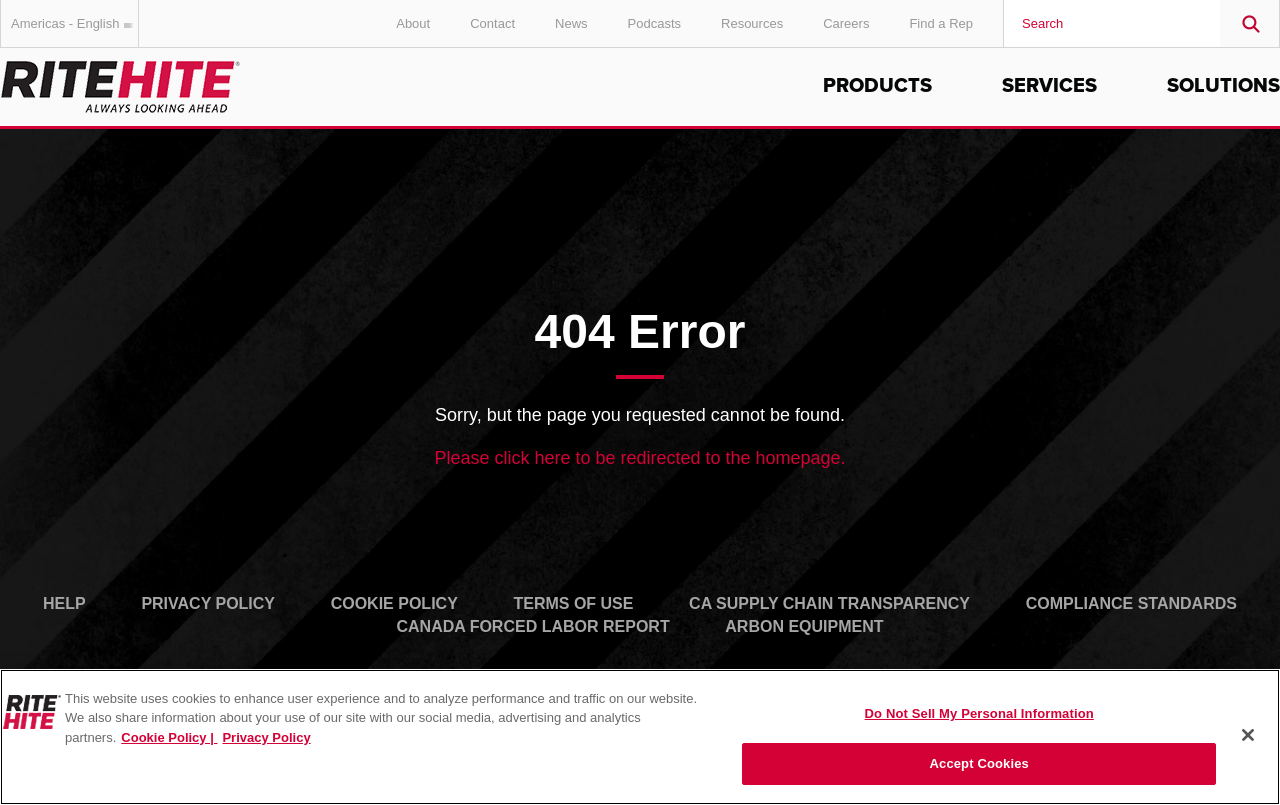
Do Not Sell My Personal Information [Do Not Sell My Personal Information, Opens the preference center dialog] (979, 713)
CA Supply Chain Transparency (829, 603)
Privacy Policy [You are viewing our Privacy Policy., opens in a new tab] (266, 737)
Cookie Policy (394, 603)
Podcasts (654, 23)
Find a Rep (941, 23)
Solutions (1223, 86)
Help (64, 603)
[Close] (1248, 735)
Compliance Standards (1131, 603)
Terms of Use (573, 603)
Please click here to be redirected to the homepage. (639, 458)
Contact (492, 23)
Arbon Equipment (804, 626)
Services (1049, 86)
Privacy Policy (208, 603)
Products (877, 86)
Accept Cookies (979, 763)
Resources (752, 23)
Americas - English (75, 23)
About (413, 23)
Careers (846, 23)
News (571, 23)
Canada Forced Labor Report (532, 626)
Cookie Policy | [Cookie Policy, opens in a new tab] (169, 737)
